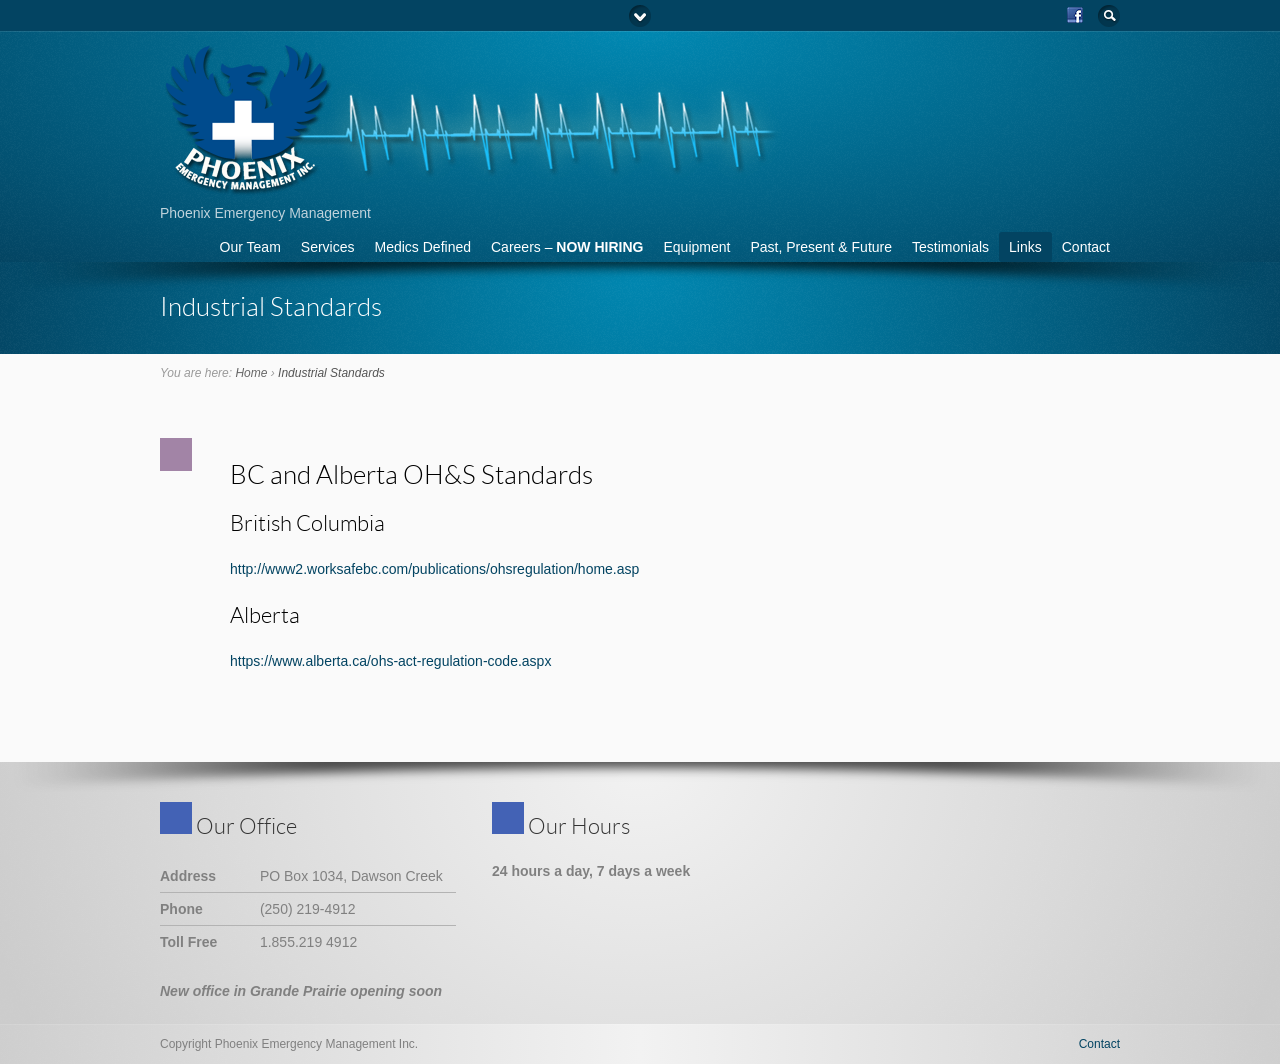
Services (328, 247)
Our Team (250, 247)
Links (1025, 247)
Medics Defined (423, 247)
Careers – (567, 247)
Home (251, 373)
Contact (1086, 247)
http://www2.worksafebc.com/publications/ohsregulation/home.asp (434, 569)
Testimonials (950, 247)
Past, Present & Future (821, 247)
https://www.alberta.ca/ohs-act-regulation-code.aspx (390, 661)
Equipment (696, 247)
